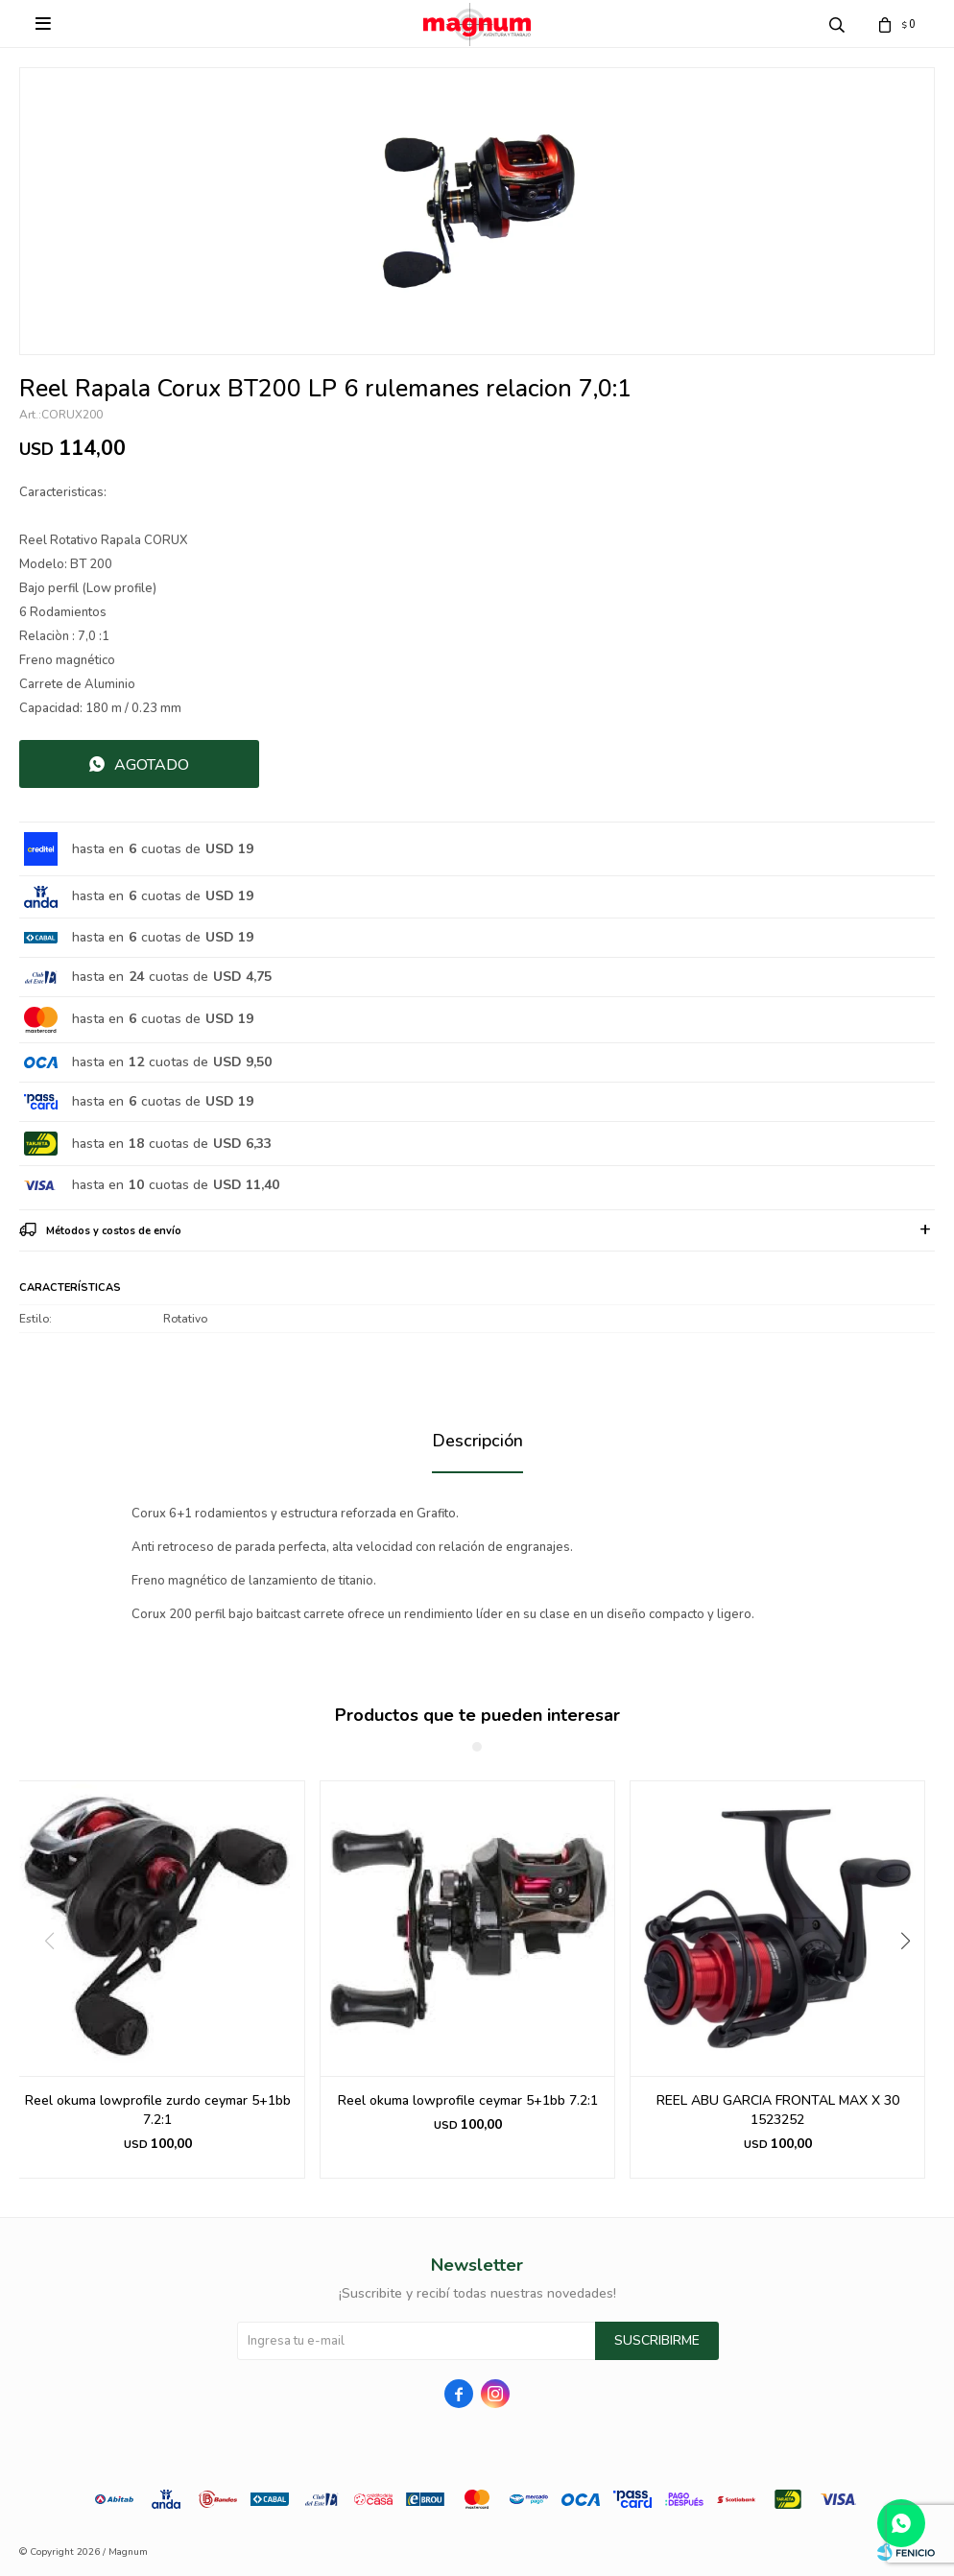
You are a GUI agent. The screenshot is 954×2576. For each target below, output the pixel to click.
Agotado (151, 764)
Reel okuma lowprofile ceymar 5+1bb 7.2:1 (468, 2100)
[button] (912, 1980)
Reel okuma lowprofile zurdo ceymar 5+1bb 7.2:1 (158, 2110)
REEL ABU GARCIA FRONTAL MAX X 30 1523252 (777, 2110)
